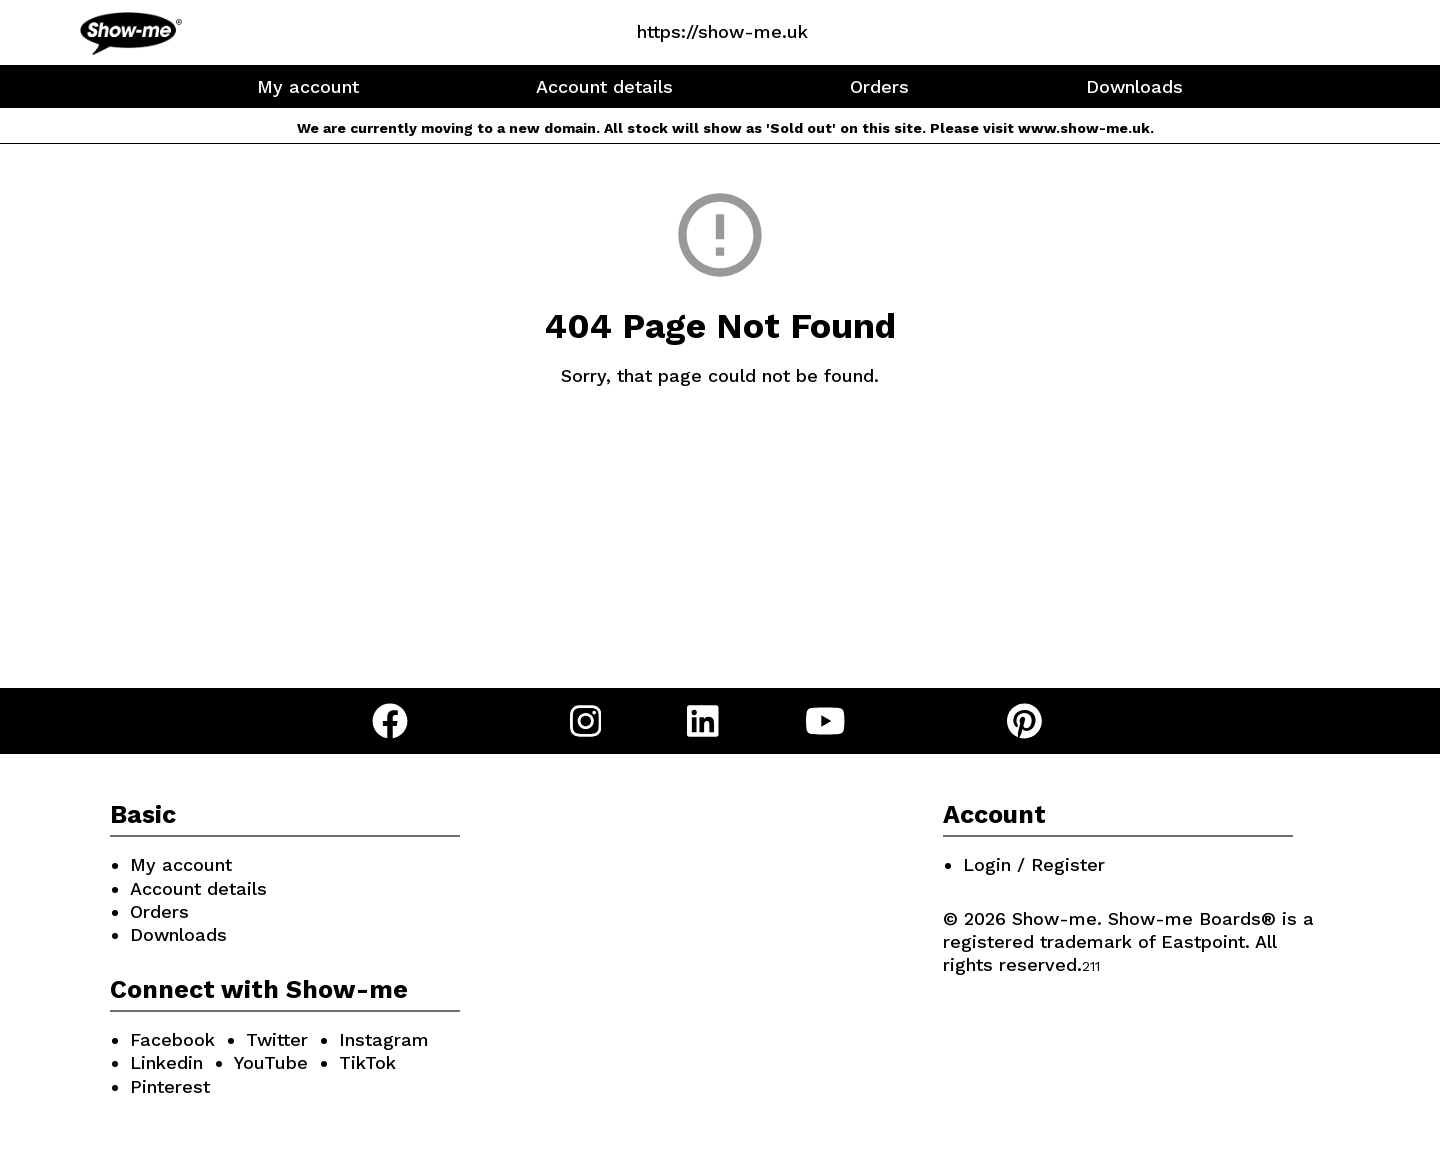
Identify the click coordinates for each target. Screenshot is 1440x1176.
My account (308, 86)
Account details (604, 86)
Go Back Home (720, 468)
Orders (879, 86)
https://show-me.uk (722, 31)
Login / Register (1034, 864)
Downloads (1134, 86)
